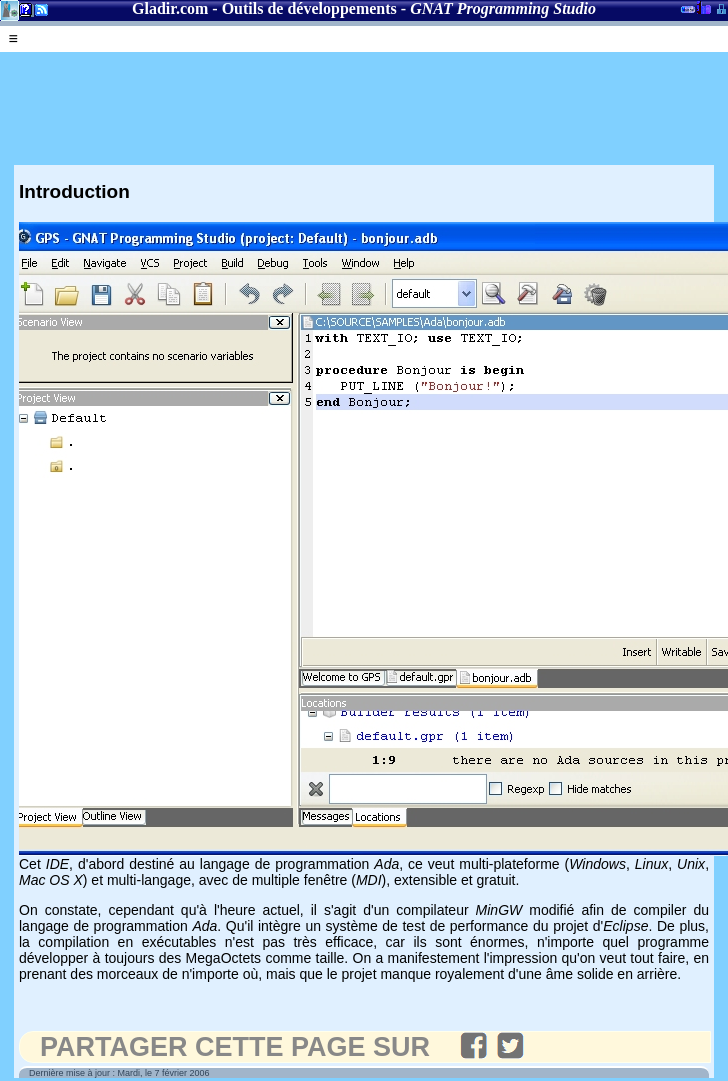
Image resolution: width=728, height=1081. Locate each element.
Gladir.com (170, 8)
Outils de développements (309, 8)
